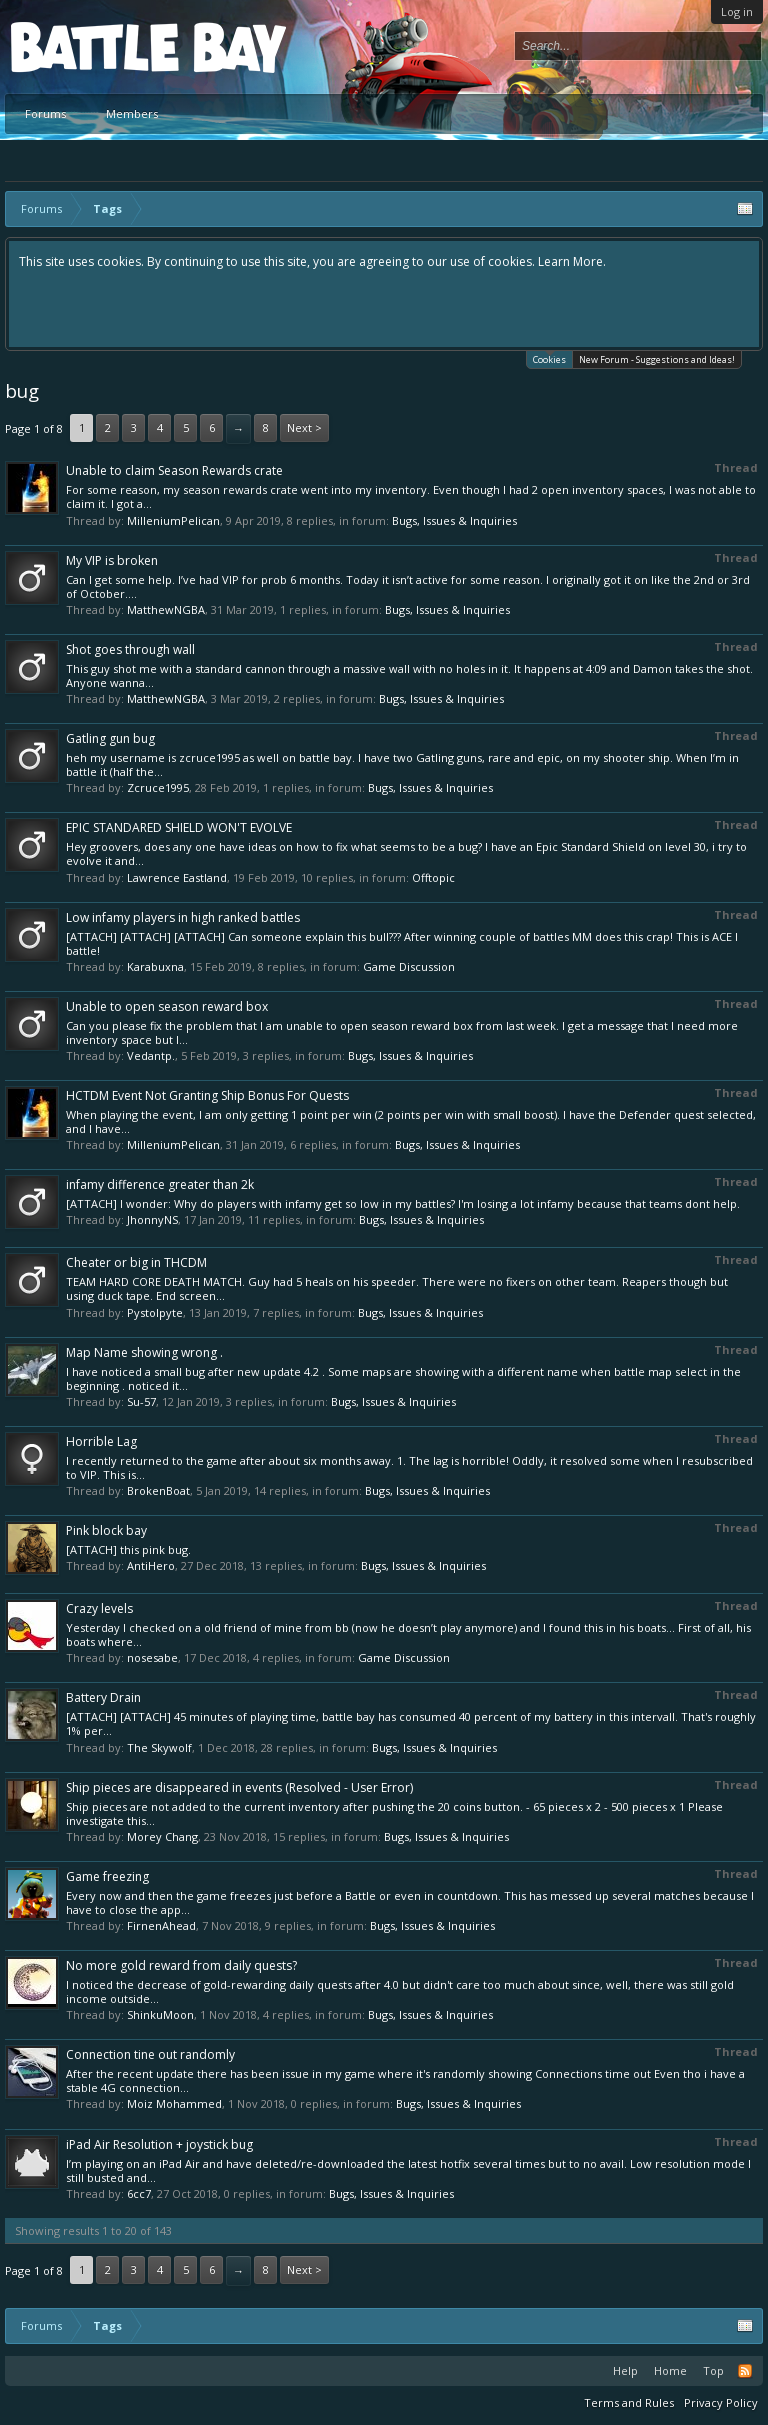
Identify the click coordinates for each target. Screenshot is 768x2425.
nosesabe (152, 1657)
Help (625, 2370)
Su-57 (141, 1401)
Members (132, 113)
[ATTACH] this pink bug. (128, 1549)
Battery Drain (103, 1697)
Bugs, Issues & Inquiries (454, 520)
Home (670, 2370)
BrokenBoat (158, 1490)
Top (713, 2370)
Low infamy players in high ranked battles (183, 917)
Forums (45, 113)
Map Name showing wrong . (144, 1352)
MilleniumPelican (173, 520)
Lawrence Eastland (177, 877)
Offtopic (433, 877)
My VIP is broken (112, 560)
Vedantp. (151, 1055)
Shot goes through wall (130, 649)
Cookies (549, 358)
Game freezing (107, 1876)
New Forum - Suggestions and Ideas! (657, 359)
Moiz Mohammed (174, 2103)
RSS (745, 2371)
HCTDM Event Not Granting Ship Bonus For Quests (207, 1095)
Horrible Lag (101, 1441)
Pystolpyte (155, 1312)
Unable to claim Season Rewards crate (174, 470)
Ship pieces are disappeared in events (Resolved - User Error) (239, 1787)
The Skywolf (159, 1747)
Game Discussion (409, 966)
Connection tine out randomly (150, 2054)
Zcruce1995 (158, 787)
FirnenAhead (161, 1925)
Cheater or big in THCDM (136, 1262)
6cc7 (139, 2193)
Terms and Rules (629, 2402)
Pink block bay (106, 1530)
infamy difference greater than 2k (160, 1184)
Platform (84, 46)
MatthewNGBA (166, 609)
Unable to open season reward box (167, 1006)
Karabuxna (155, 966)
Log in (737, 11)
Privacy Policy (721, 2402)
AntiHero (151, 1565)
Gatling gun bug (110, 738)
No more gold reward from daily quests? (181, 1965)
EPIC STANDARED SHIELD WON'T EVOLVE (179, 827)
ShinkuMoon (160, 2014)
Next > (304, 427)
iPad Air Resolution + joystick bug (159, 2144)
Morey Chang (162, 1836)
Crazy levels (99, 1608)
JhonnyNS (152, 1219)
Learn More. (572, 261)
